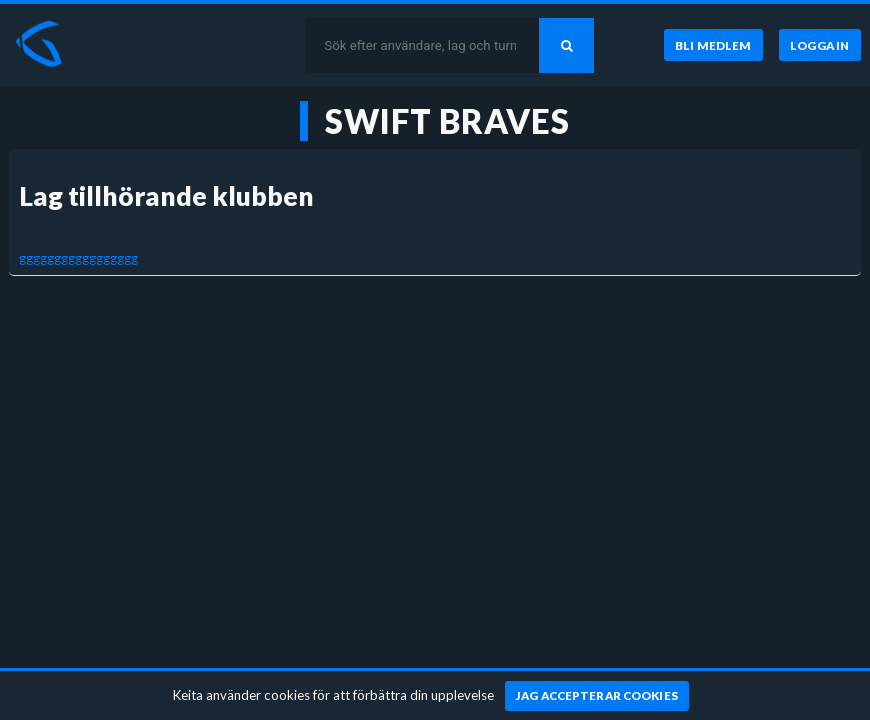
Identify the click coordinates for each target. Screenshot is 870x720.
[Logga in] (820, 45)
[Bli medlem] (713, 45)
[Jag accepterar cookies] (597, 696)
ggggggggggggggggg (78, 258)
